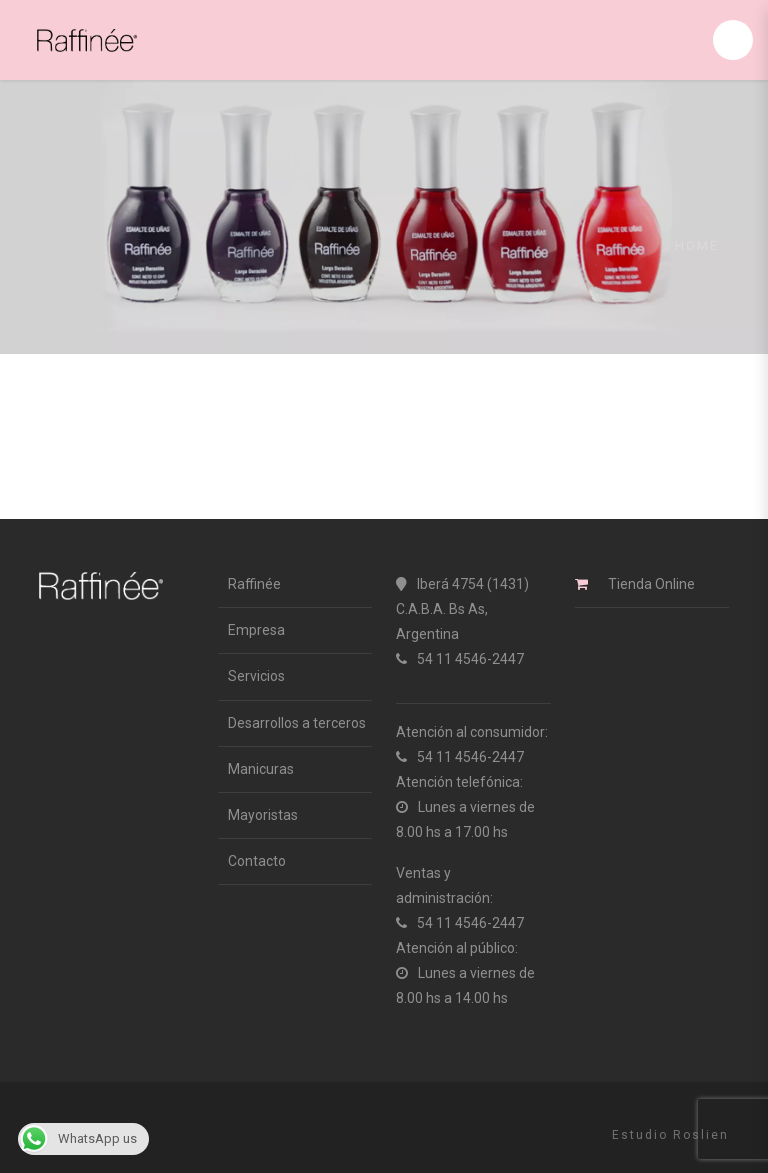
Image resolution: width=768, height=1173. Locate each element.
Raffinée (254, 584)
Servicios (256, 676)
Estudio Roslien (670, 1135)
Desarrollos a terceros (297, 723)
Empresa (256, 630)
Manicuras (261, 769)
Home (697, 245)
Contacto (257, 861)
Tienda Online (651, 584)
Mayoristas (263, 815)
